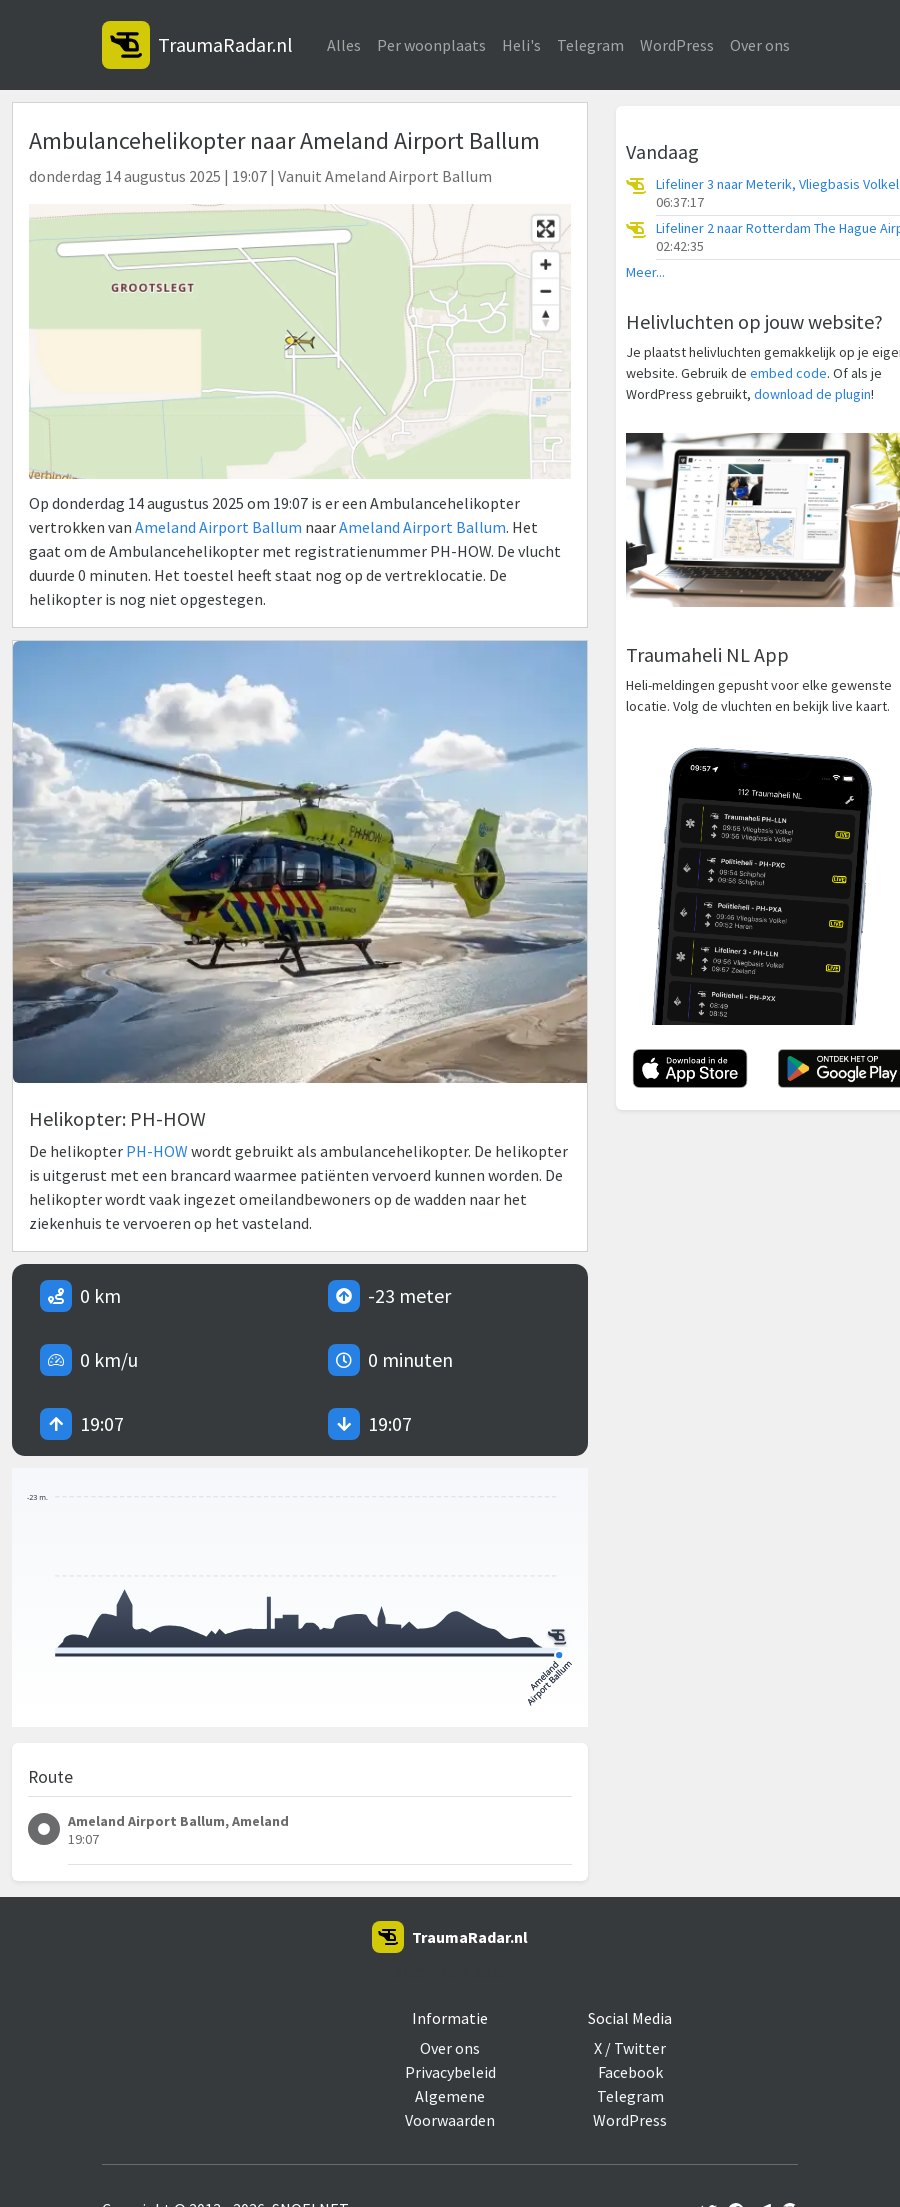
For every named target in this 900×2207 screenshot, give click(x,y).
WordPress (677, 45)
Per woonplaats (431, 45)
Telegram (590, 45)
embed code (788, 373)
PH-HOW (157, 1151)
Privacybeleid (450, 2072)
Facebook (630, 2072)
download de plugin (812, 394)
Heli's (521, 45)
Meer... (645, 272)
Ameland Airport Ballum (218, 527)
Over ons (760, 45)
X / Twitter (630, 2048)
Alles (344, 45)
